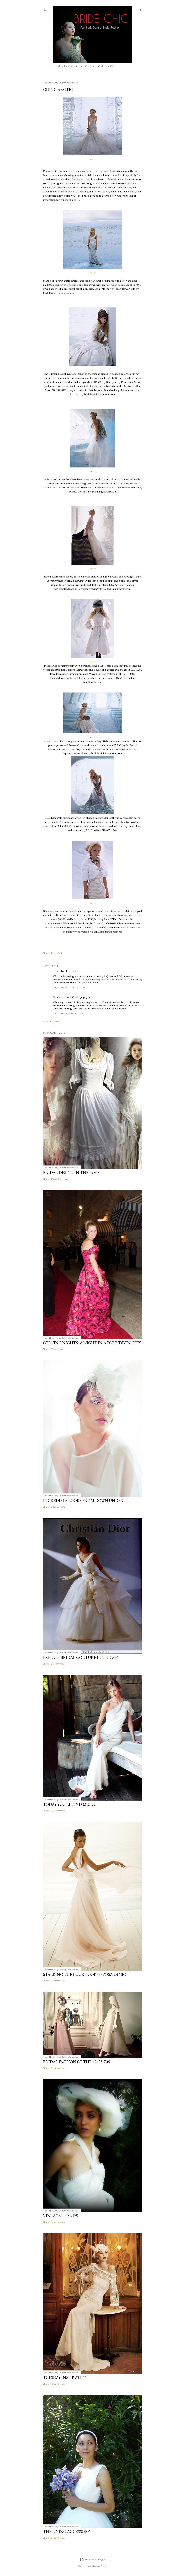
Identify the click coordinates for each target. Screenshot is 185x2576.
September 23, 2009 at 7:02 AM (69, 987)
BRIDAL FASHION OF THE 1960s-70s (76, 2061)
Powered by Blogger (92, 2560)
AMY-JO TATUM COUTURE (80, 66)
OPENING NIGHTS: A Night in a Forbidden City (92, 1342)
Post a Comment (53, 1021)
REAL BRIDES (106, 66)
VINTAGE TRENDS (60, 2215)
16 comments (58, 2384)
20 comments (58, 1663)
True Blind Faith (62, 971)
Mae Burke (101, 2566)
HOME (57, 66)
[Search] (140, 9)
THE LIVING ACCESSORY (66, 2531)
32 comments (58, 1507)
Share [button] (46, 953)
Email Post (56, 953)
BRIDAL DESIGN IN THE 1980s (71, 1172)
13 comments (58, 2222)
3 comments (57, 2068)
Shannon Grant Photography (70, 997)
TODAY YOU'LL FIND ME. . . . (69, 1804)
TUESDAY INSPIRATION (65, 2377)
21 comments (58, 1980)
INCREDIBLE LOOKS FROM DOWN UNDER (83, 1500)
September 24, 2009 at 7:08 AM (69, 1013)
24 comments (58, 1810)
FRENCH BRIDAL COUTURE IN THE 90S (80, 1657)
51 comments (57, 1349)
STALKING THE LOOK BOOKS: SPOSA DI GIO (84, 1974)
